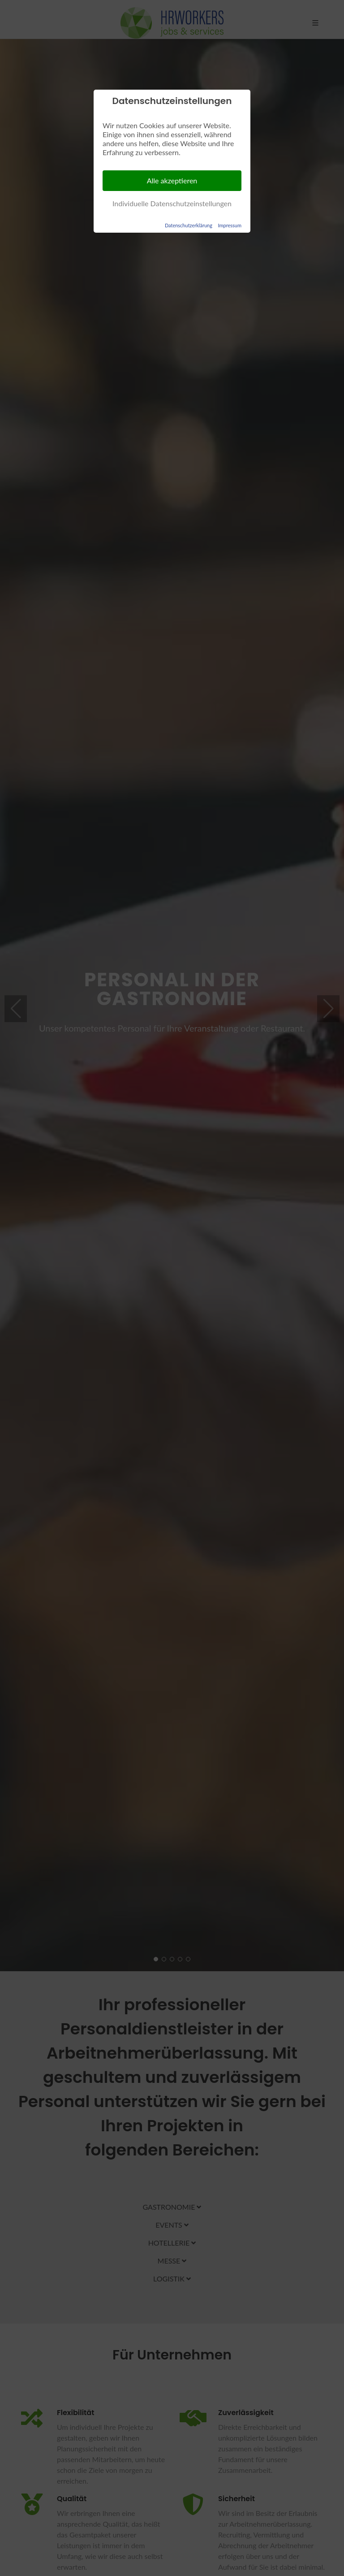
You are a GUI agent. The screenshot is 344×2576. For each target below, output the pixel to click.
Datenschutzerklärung (188, 225)
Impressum (229, 225)
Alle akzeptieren (172, 180)
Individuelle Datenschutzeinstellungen (172, 203)
